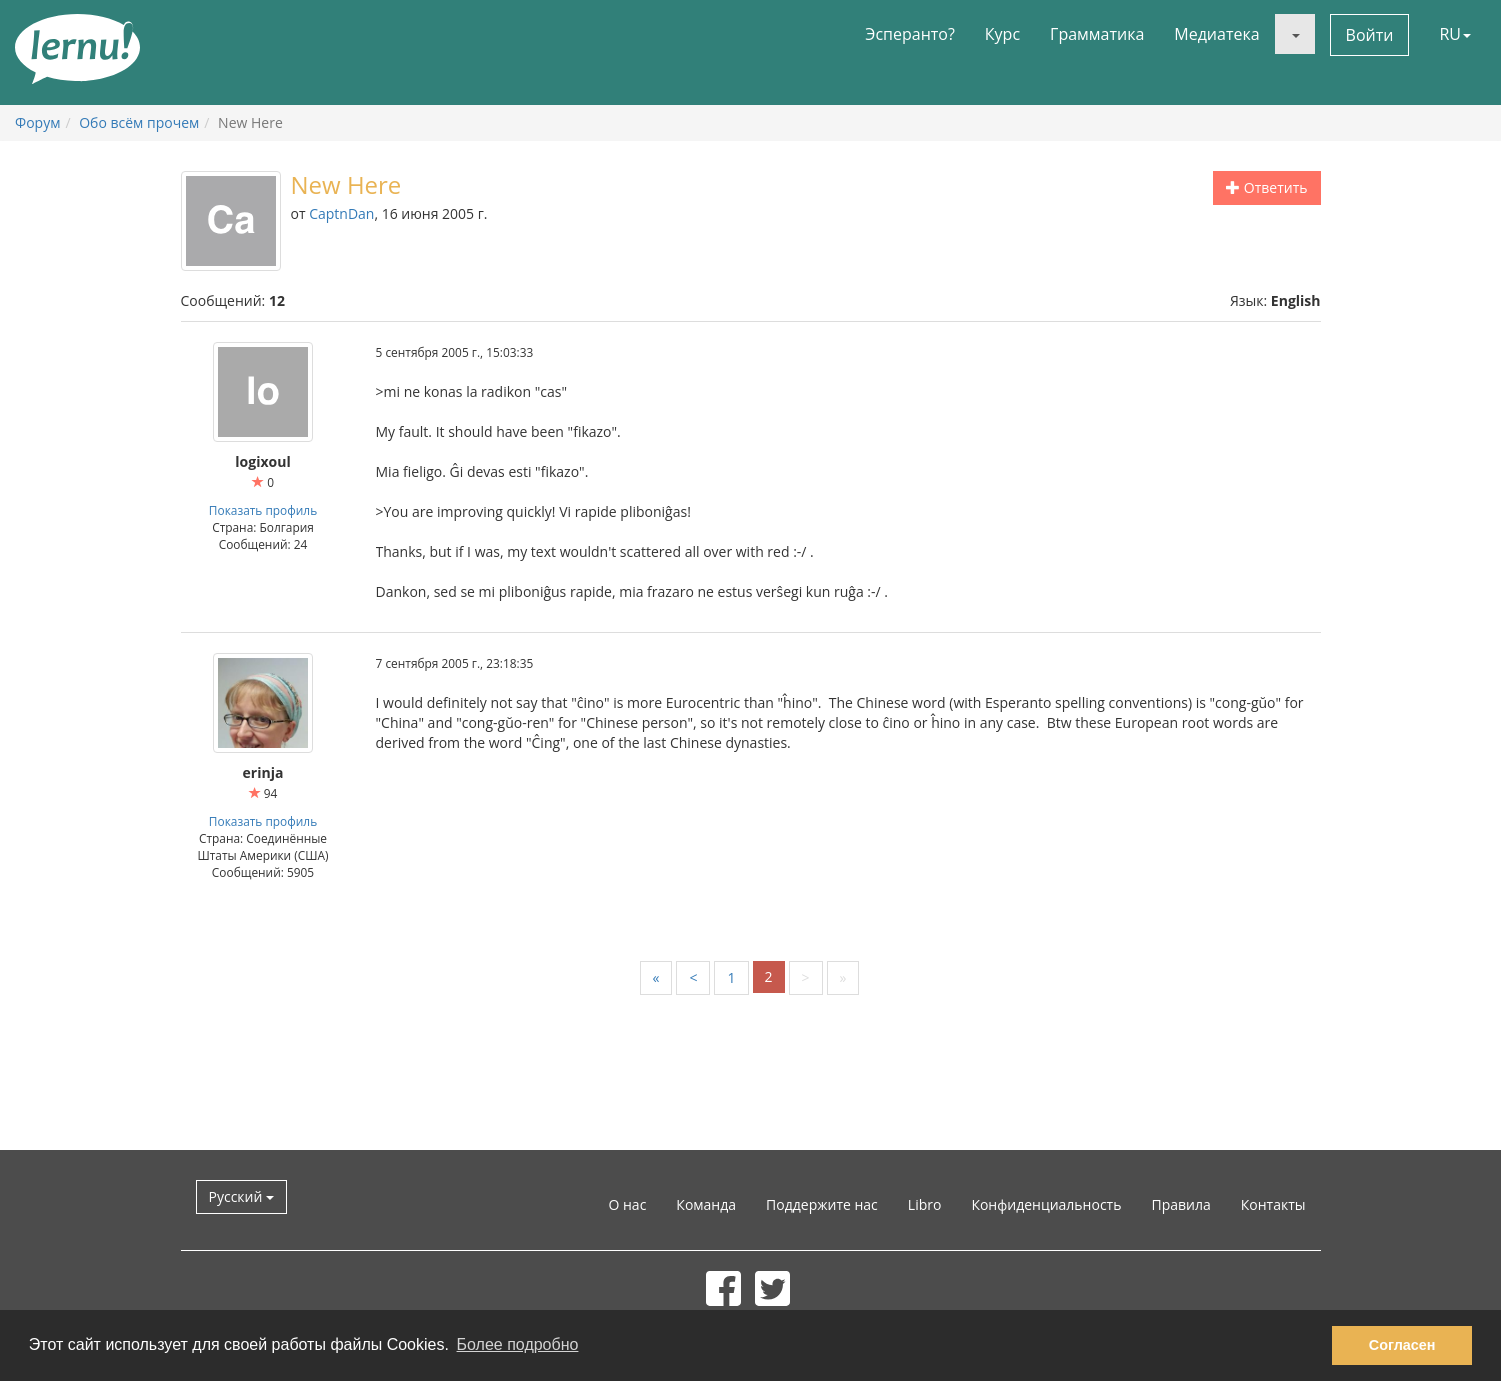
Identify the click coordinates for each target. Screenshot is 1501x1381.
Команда (706, 1204)
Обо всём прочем (139, 122)
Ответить (1266, 187)
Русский (242, 1196)
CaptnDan (341, 213)
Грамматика (1097, 34)
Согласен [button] (1402, 1345)
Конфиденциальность (1046, 1204)
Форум (37, 122)
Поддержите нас (822, 1204)
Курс (1002, 34)
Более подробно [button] (518, 1344)
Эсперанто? (910, 34)
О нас (627, 1204)
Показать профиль (263, 510)
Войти (1370, 35)
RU (1455, 34)
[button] (1295, 34)
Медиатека (1216, 34)
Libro (925, 1204)
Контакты (1273, 1204)
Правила (1180, 1204)
